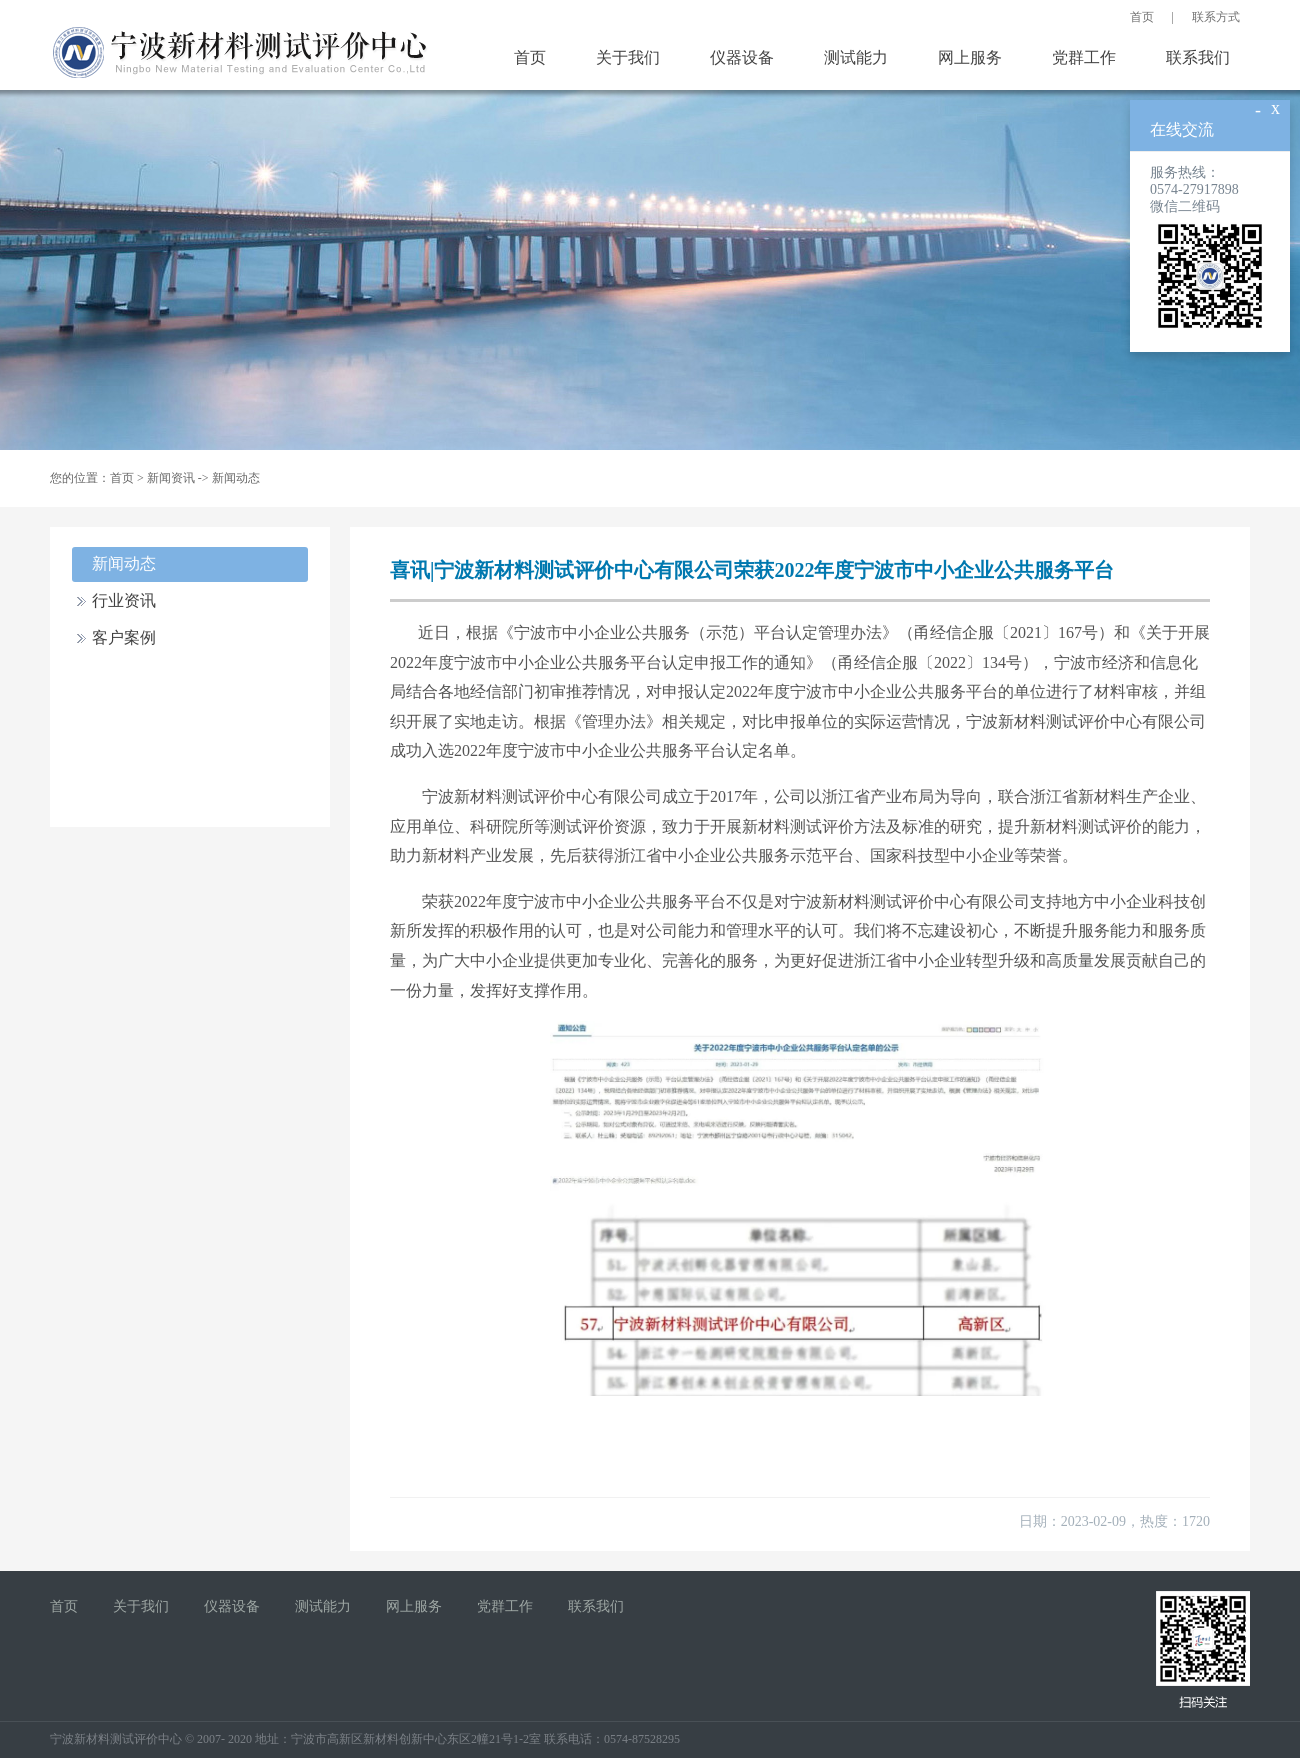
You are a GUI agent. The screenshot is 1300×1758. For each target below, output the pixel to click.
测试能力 (856, 57)
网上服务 (970, 57)
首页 (1142, 17)
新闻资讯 (171, 478)
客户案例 (124, 637)
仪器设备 (742, 57)
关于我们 (628, 57)
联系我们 (1198, 57)
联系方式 (1216, 17)
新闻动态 (236, 478)
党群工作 (1084, 57)
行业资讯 (124, 600)
